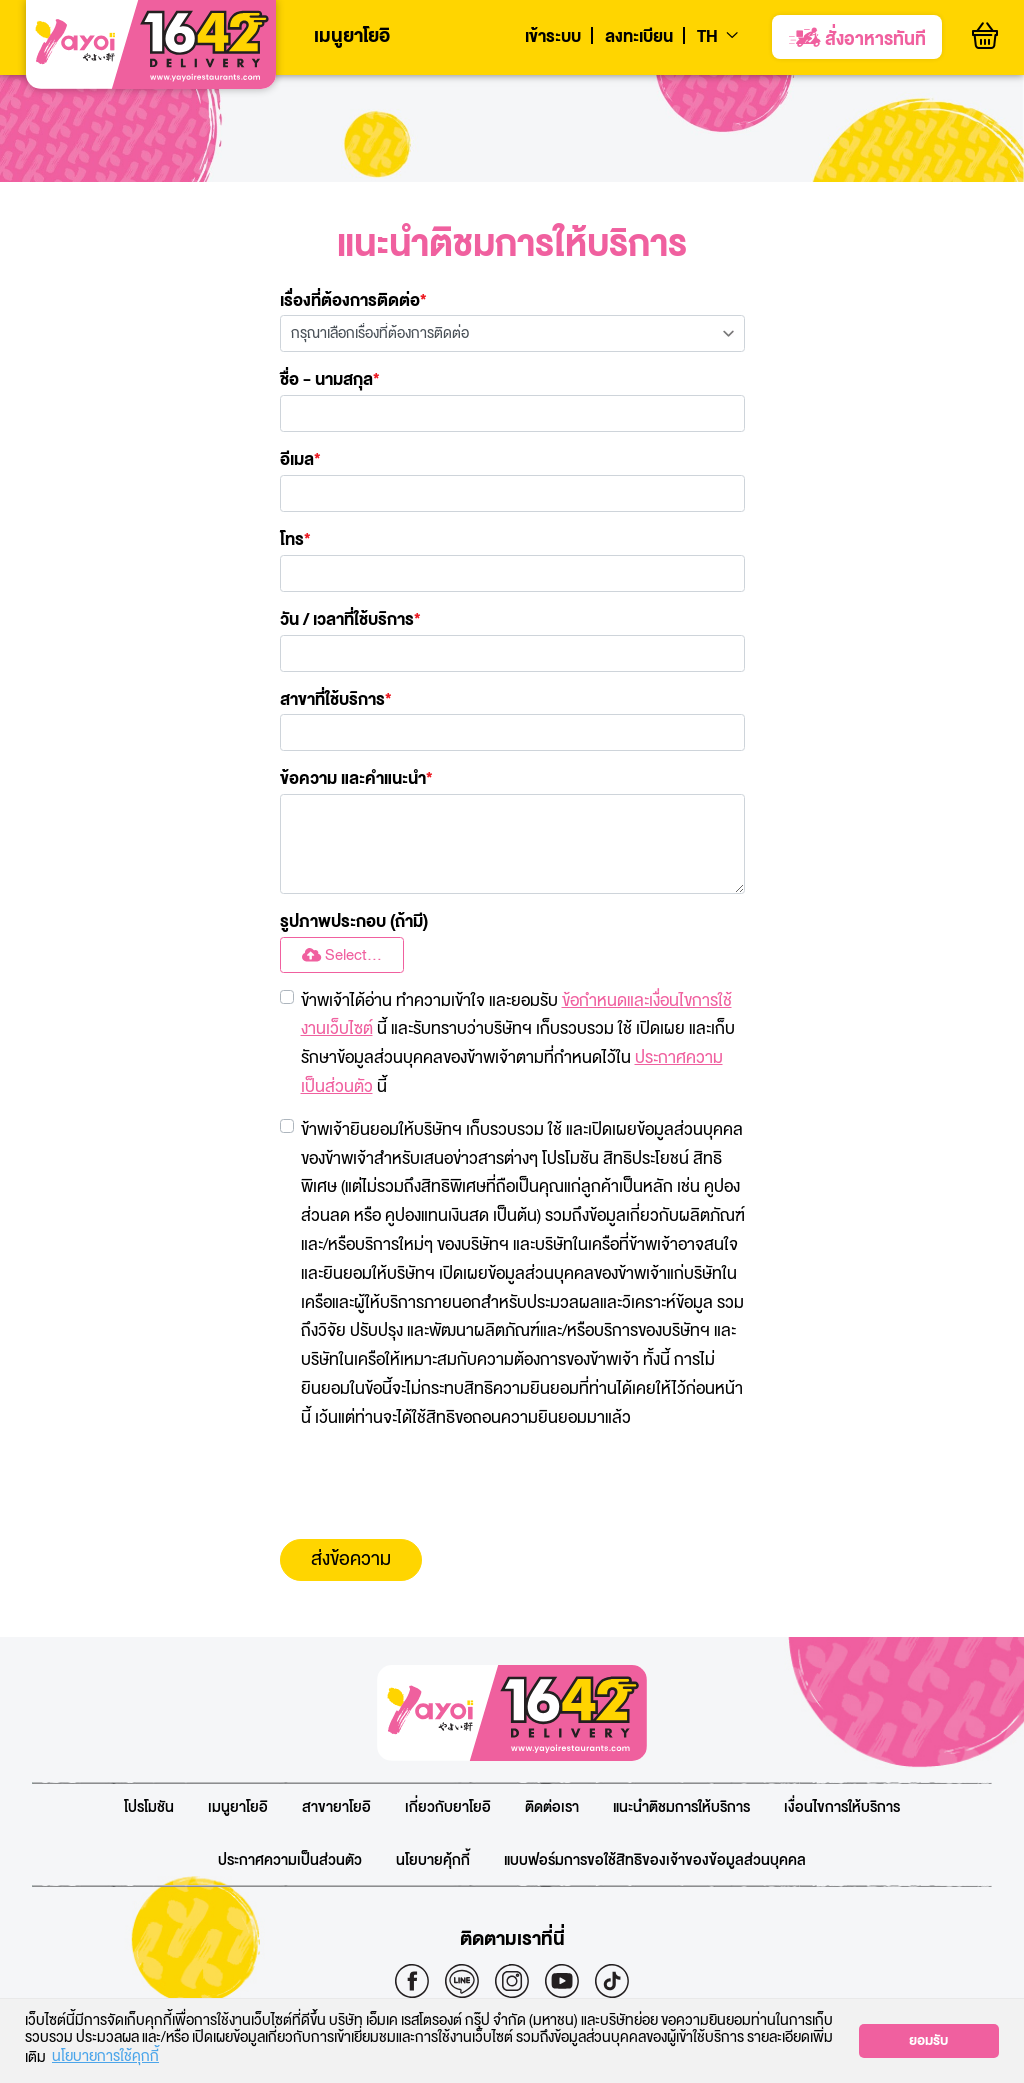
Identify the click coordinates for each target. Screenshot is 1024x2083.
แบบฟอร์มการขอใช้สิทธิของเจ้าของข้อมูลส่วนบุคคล (655, 1860)
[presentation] (432, 1486)
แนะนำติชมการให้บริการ (681, 1807)
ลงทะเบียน (639, 37)
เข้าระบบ (553, 37)
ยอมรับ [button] (928, 2041)
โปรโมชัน (149, 1807)
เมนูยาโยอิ (352, 36)
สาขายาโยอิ (336, 1807)
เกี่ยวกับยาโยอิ (448, 1807)
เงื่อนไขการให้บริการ (842, 1807)
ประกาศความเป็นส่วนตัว (290, 1860)
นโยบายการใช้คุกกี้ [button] (105, 2058)
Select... (342, 955)
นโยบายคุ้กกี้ (433, 1860)
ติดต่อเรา (552, 1807)
